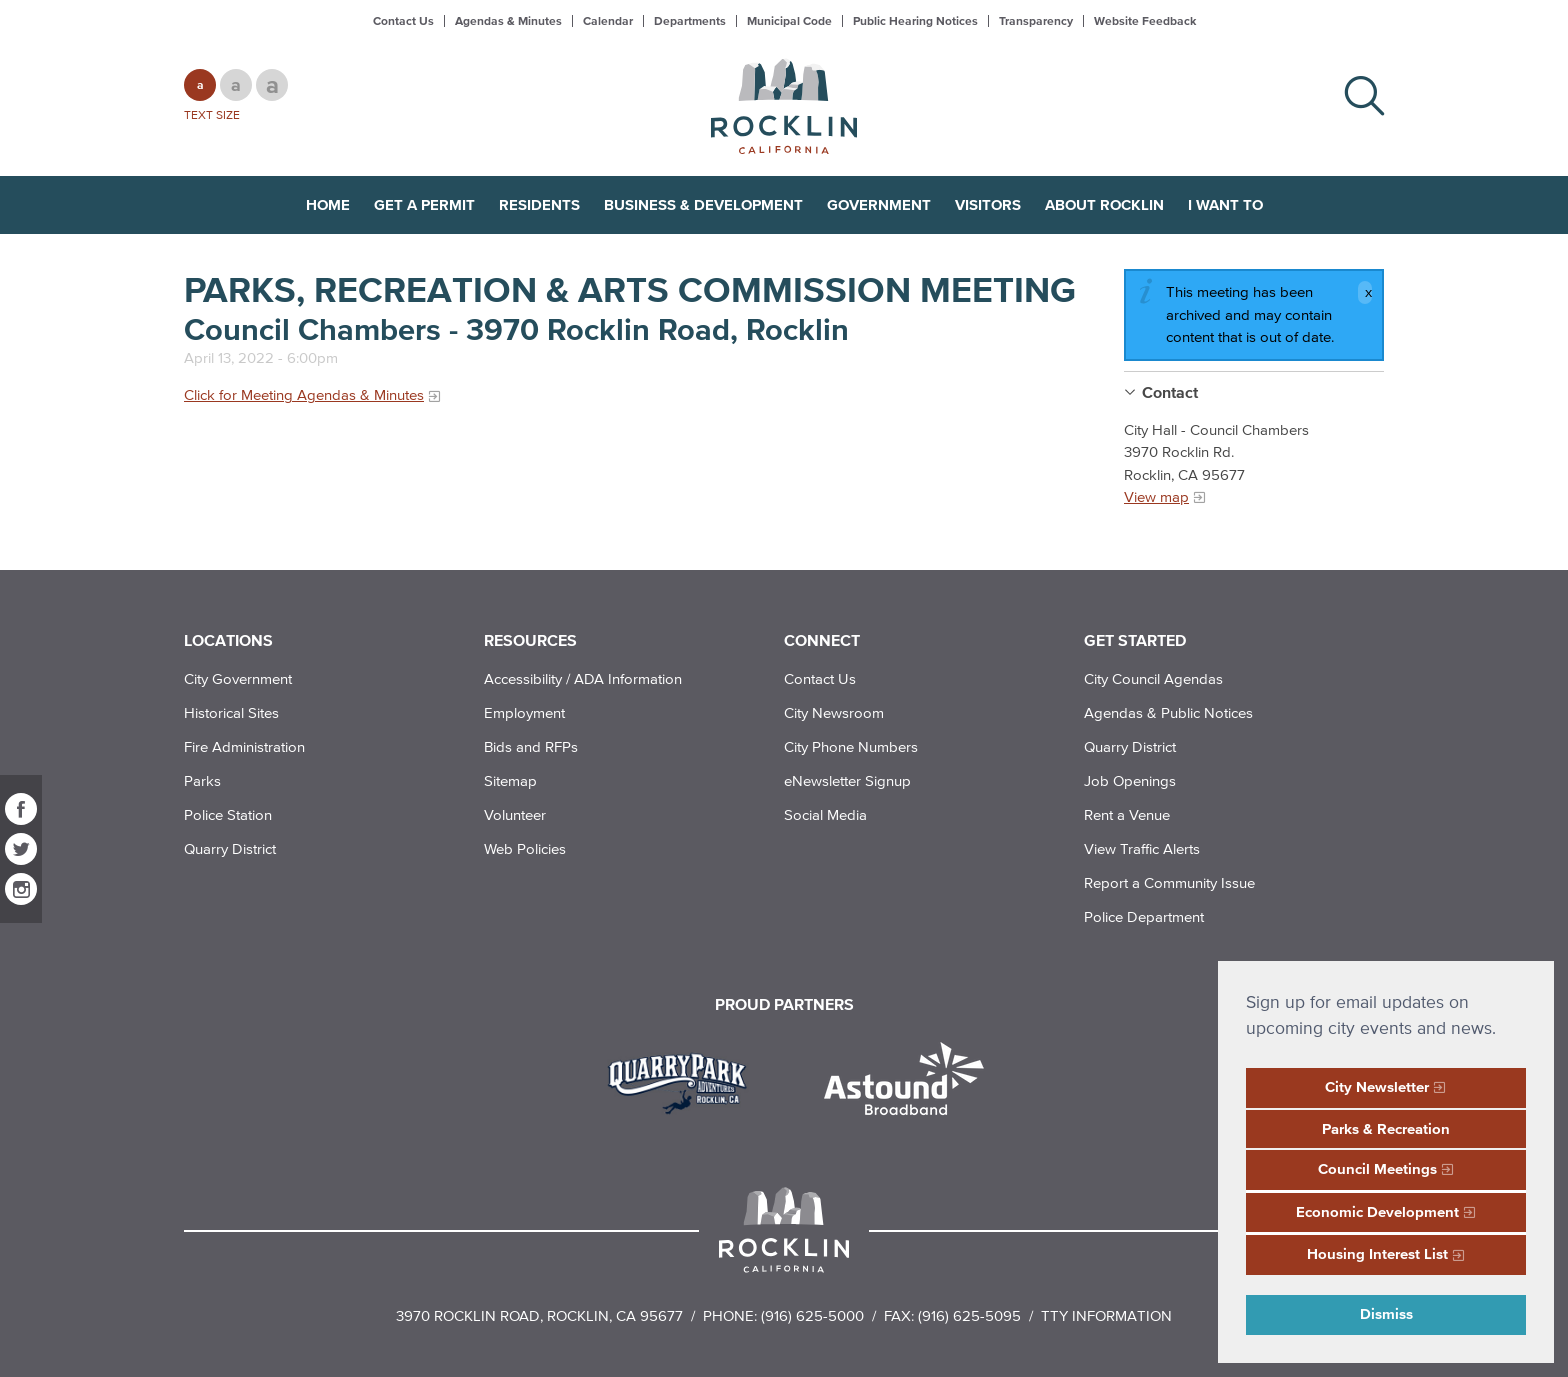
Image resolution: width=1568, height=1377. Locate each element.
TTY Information (1106, 1315)
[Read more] (684, 1081)
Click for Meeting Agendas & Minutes (304, 394)
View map (1156, 496)
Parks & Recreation (1386, 1128)
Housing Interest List (1377, 1253)
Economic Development (1377, 1211)
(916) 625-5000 (812, 1315)
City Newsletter (1377, 1086)
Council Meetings (1377, 1168)
